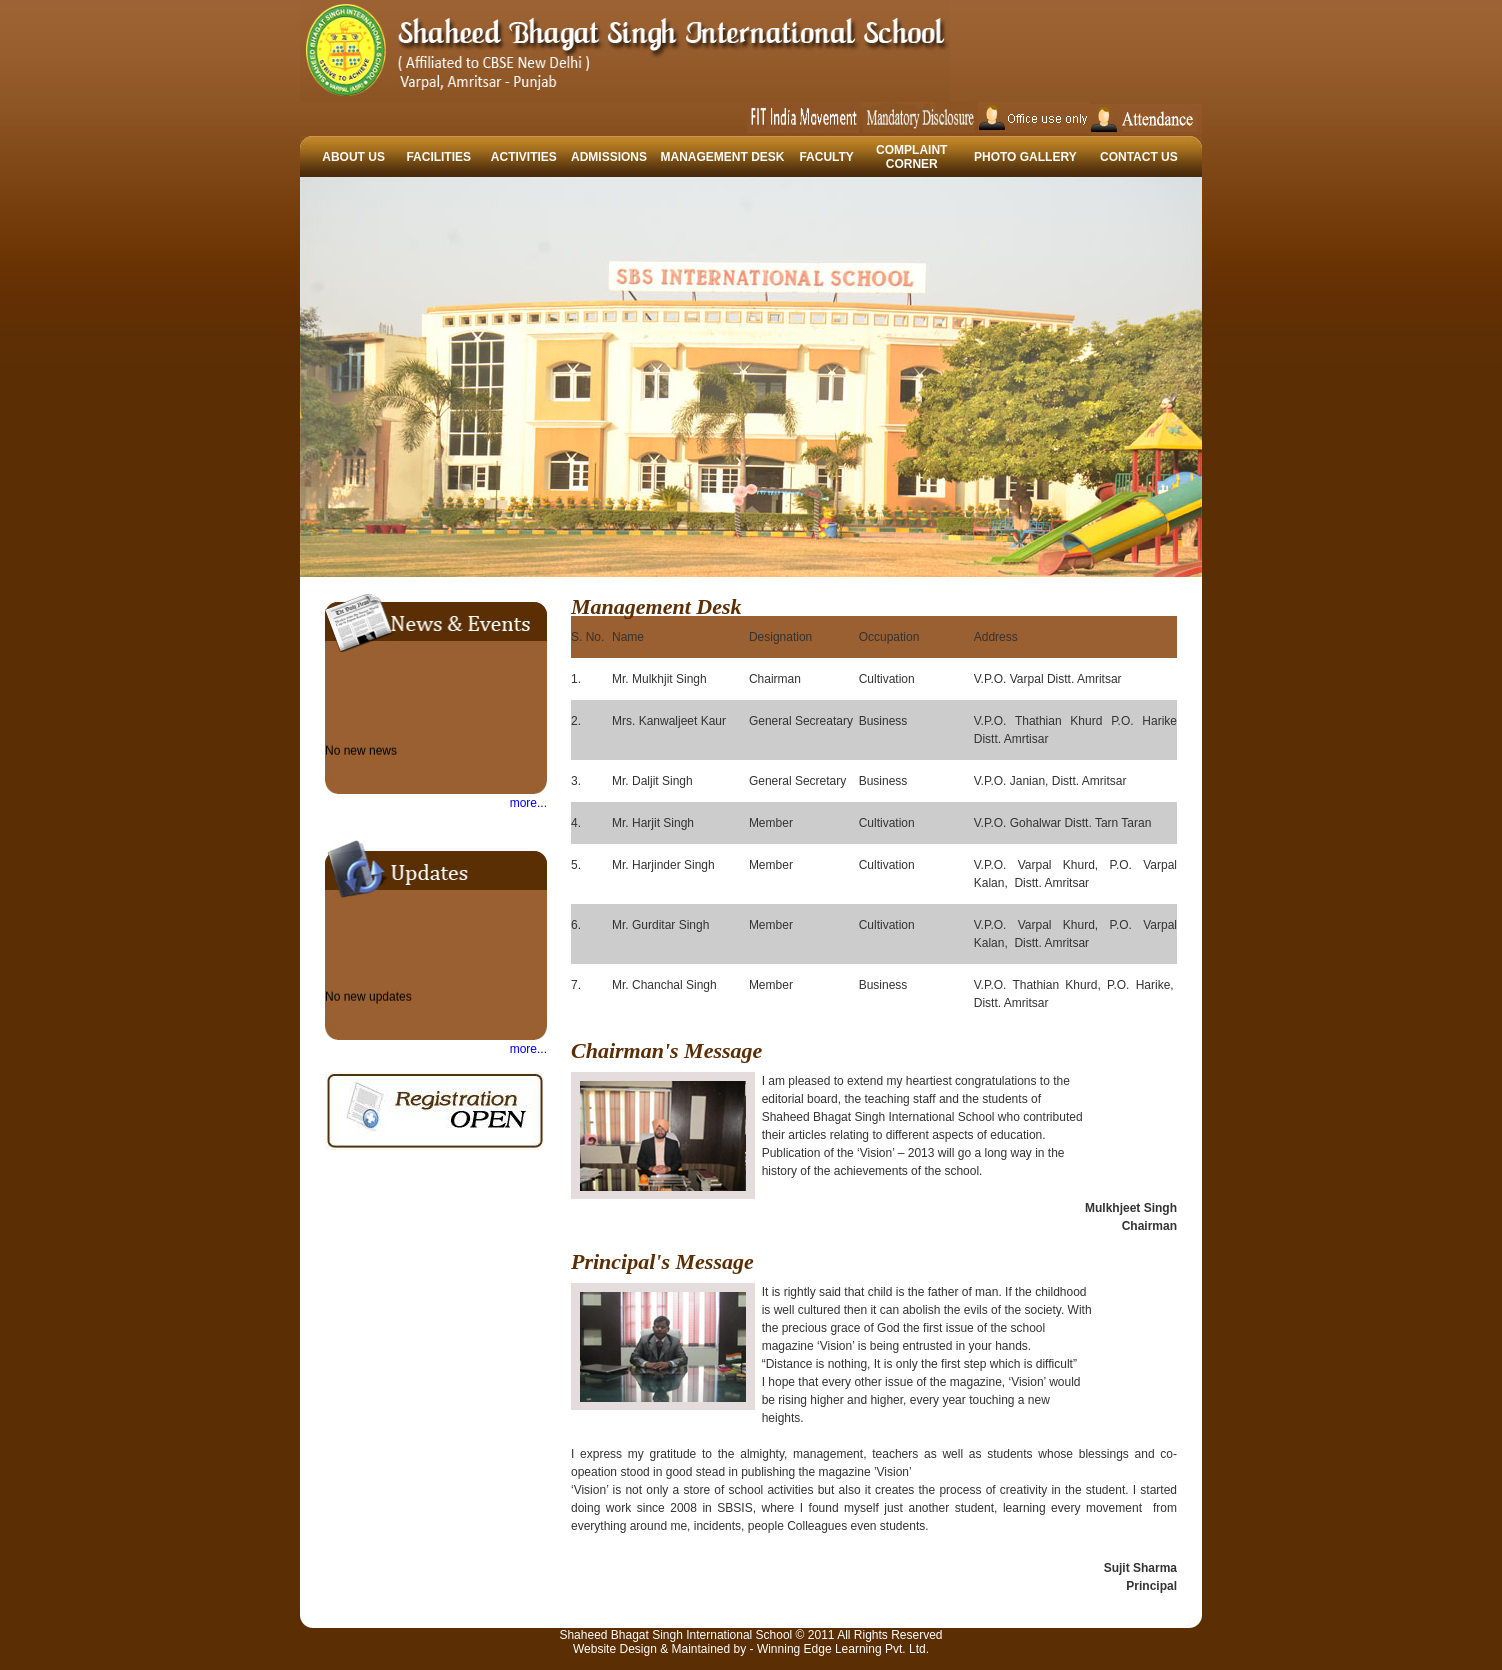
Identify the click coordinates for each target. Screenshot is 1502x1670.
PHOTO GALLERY (1025, 157)
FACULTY (826, 157)
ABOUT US (353, 157)
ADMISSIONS (609, 157)
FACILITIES (438, 157)
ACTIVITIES (524, 157)
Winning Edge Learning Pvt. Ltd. (843, 1649)
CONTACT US (1139, 157)
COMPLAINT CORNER (911, 157)
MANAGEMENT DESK (723, 157)
